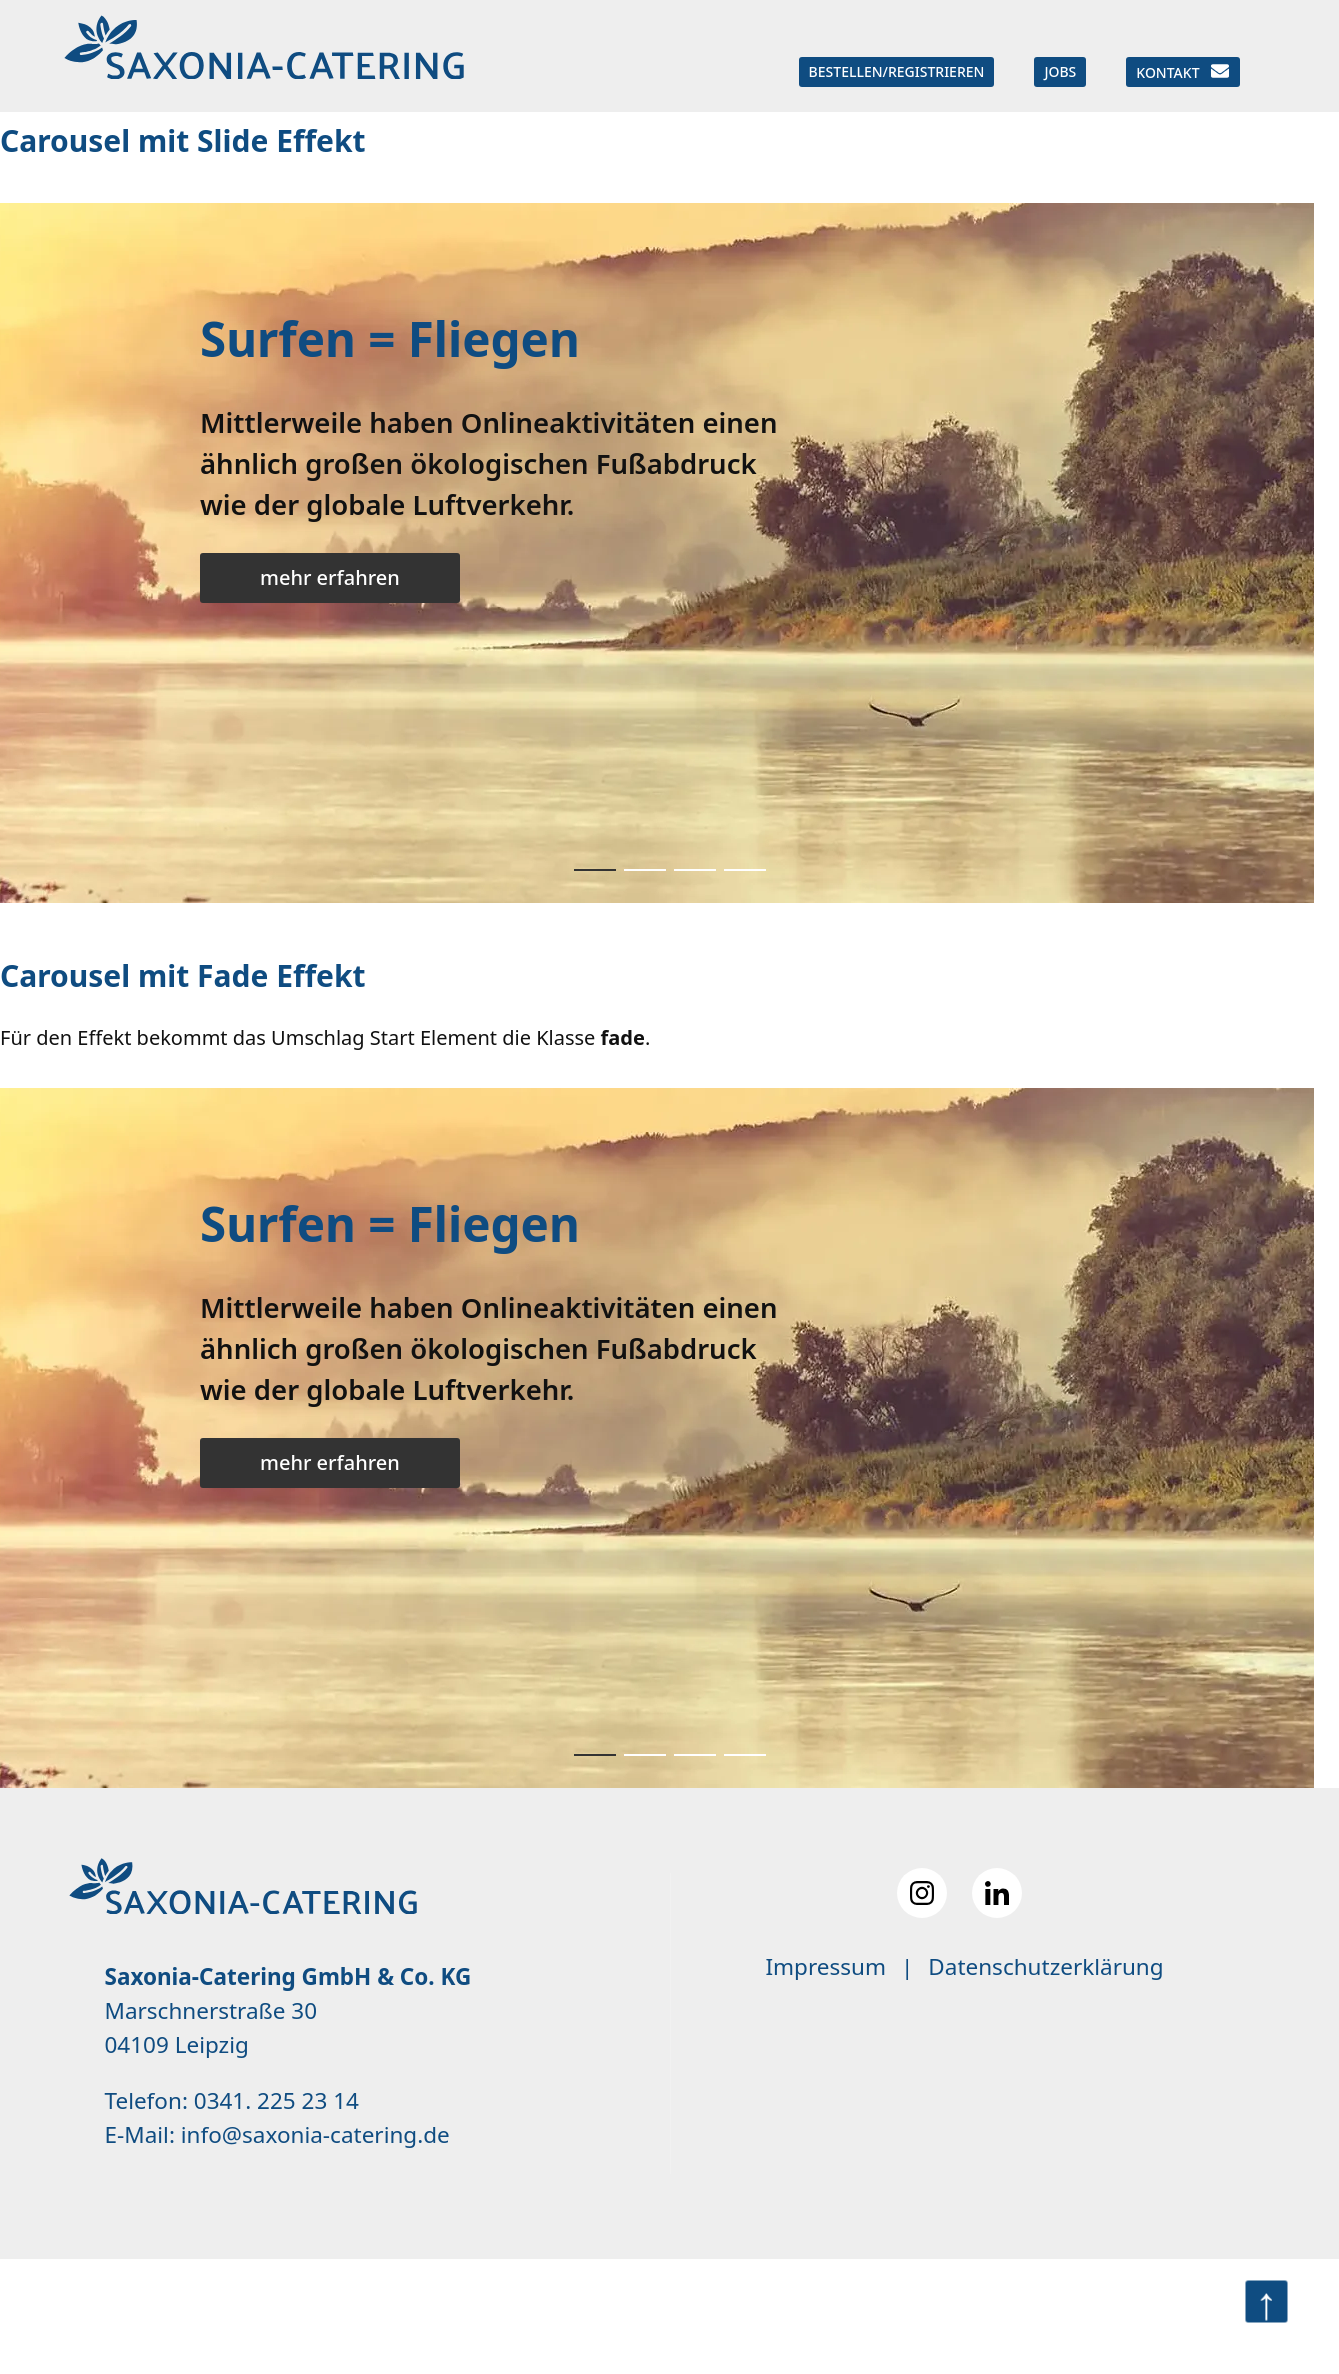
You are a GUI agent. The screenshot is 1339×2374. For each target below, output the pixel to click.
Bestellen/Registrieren (897, 71)
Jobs (1060, 71)
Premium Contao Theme (611, 2316)
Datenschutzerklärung (1045, 1966)
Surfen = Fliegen (390, 338)
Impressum (825, 1966)
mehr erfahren (330, 577)
